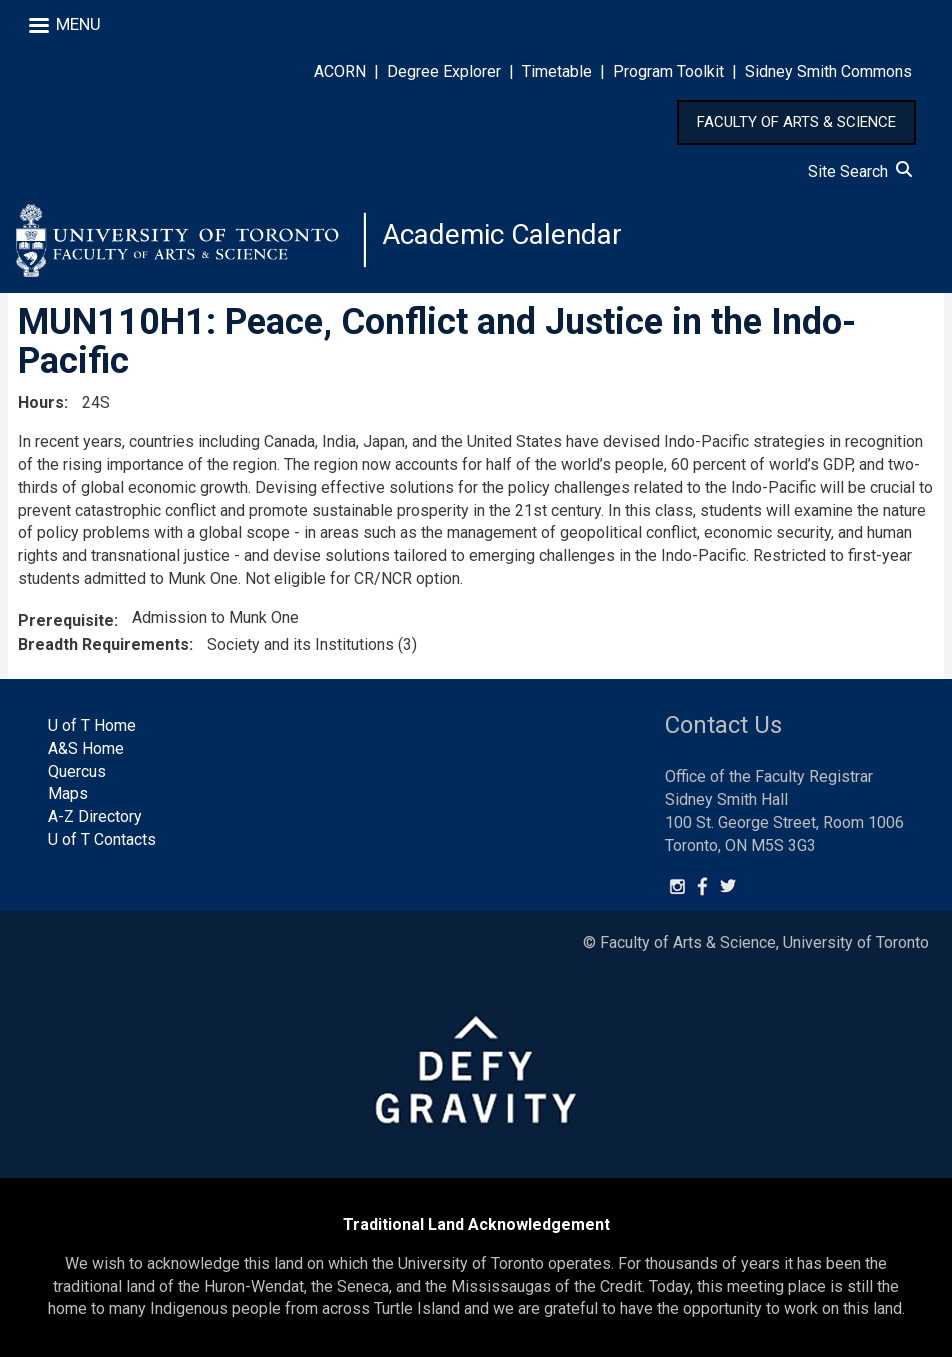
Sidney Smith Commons (828, 71)
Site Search (860, 171)
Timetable (557, 71)
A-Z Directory (95, 816)
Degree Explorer (444, 71)
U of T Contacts (102, 839)
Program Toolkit (668, 71)
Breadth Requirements (103, 644)
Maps (68, 793)
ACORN (340, 71)
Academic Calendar (502, 234)
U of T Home (92, 725)
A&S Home (86, 748)
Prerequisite (66, 620)
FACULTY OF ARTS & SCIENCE (796, 122)
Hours (41, 402)
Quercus (77, 771)
